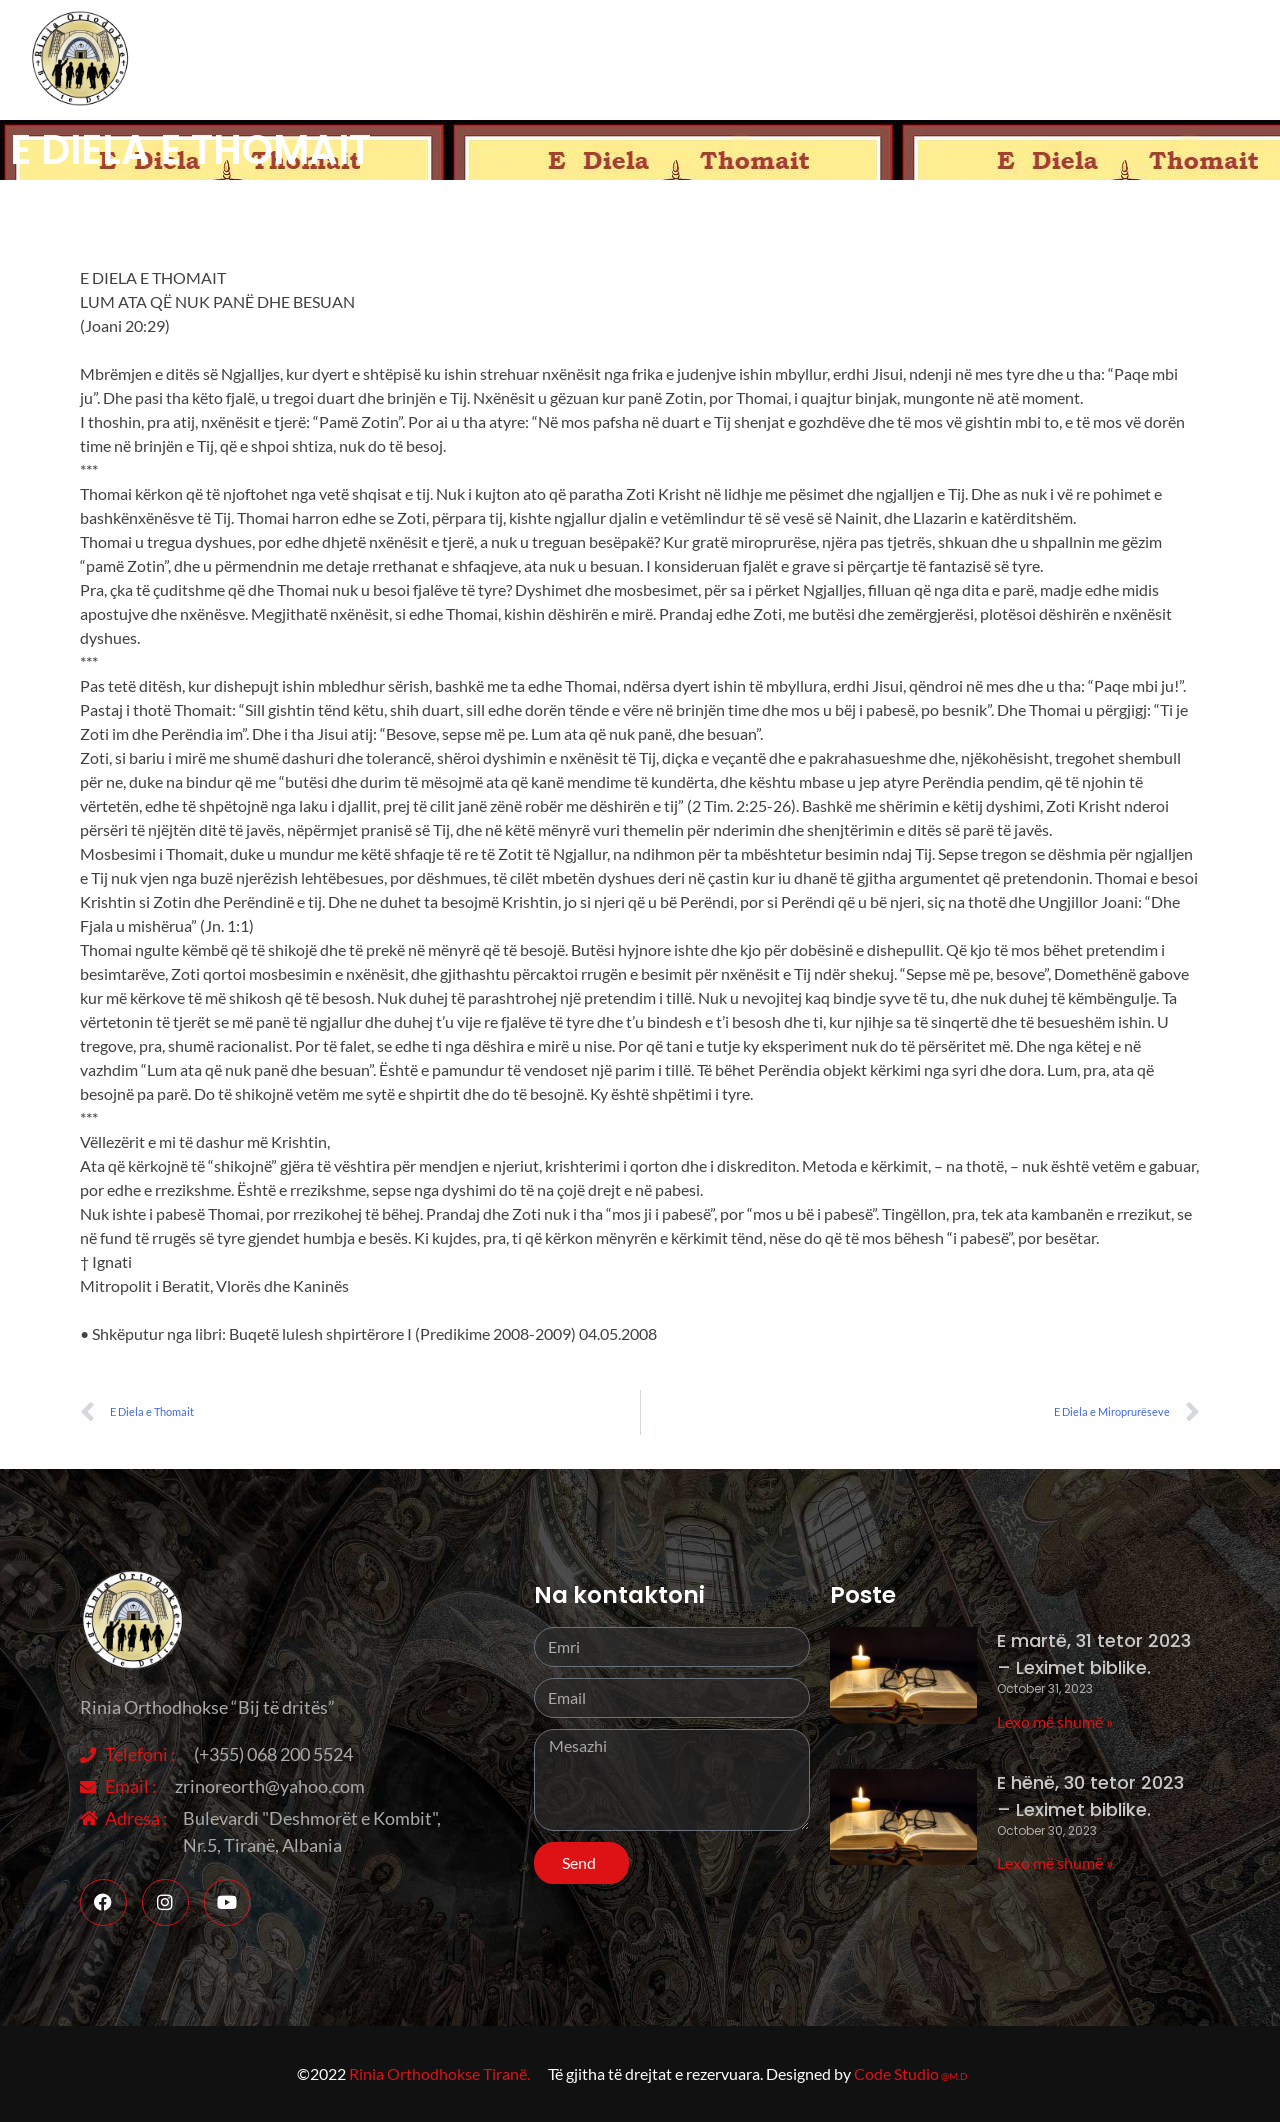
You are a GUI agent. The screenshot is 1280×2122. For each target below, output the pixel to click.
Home (539, 59)
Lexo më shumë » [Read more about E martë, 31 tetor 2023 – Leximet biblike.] (1055, 1721)
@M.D (954, 2076)
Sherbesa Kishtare (1181, 59)
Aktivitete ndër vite (790, 60)
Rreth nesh (632, 59)
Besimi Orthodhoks (992, 60)
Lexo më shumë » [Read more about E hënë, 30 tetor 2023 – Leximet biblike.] (1055, 1862)
